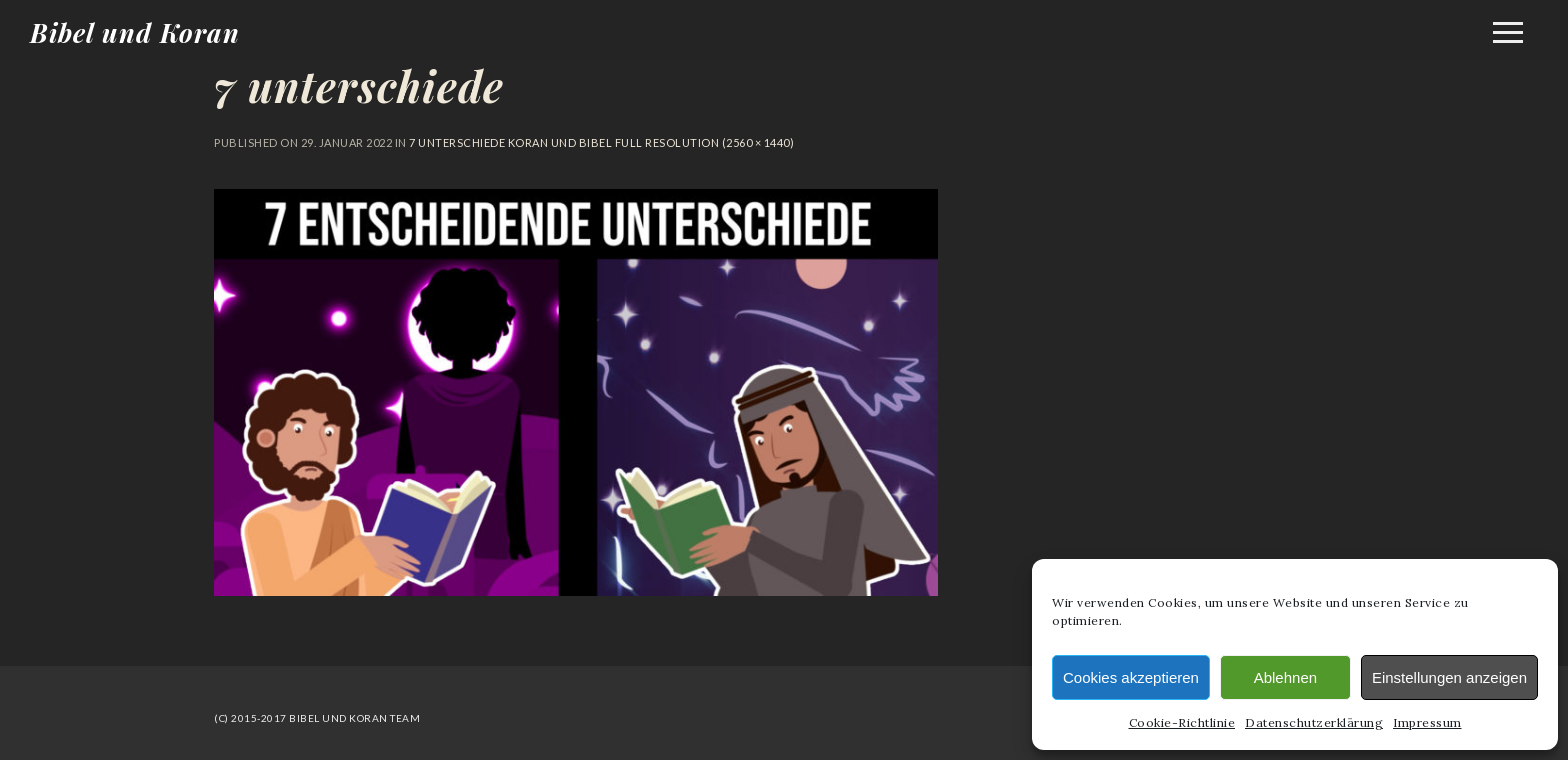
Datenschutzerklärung (1314, 722)
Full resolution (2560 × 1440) (703, 142)
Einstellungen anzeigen (1449, 677)
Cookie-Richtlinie (1182, 722)
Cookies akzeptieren (1131, 677)
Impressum (1427, 722)
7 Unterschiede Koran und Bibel (510, 142)
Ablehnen (1285, 677)
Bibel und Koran (135, 32)
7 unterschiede (359, 86)
